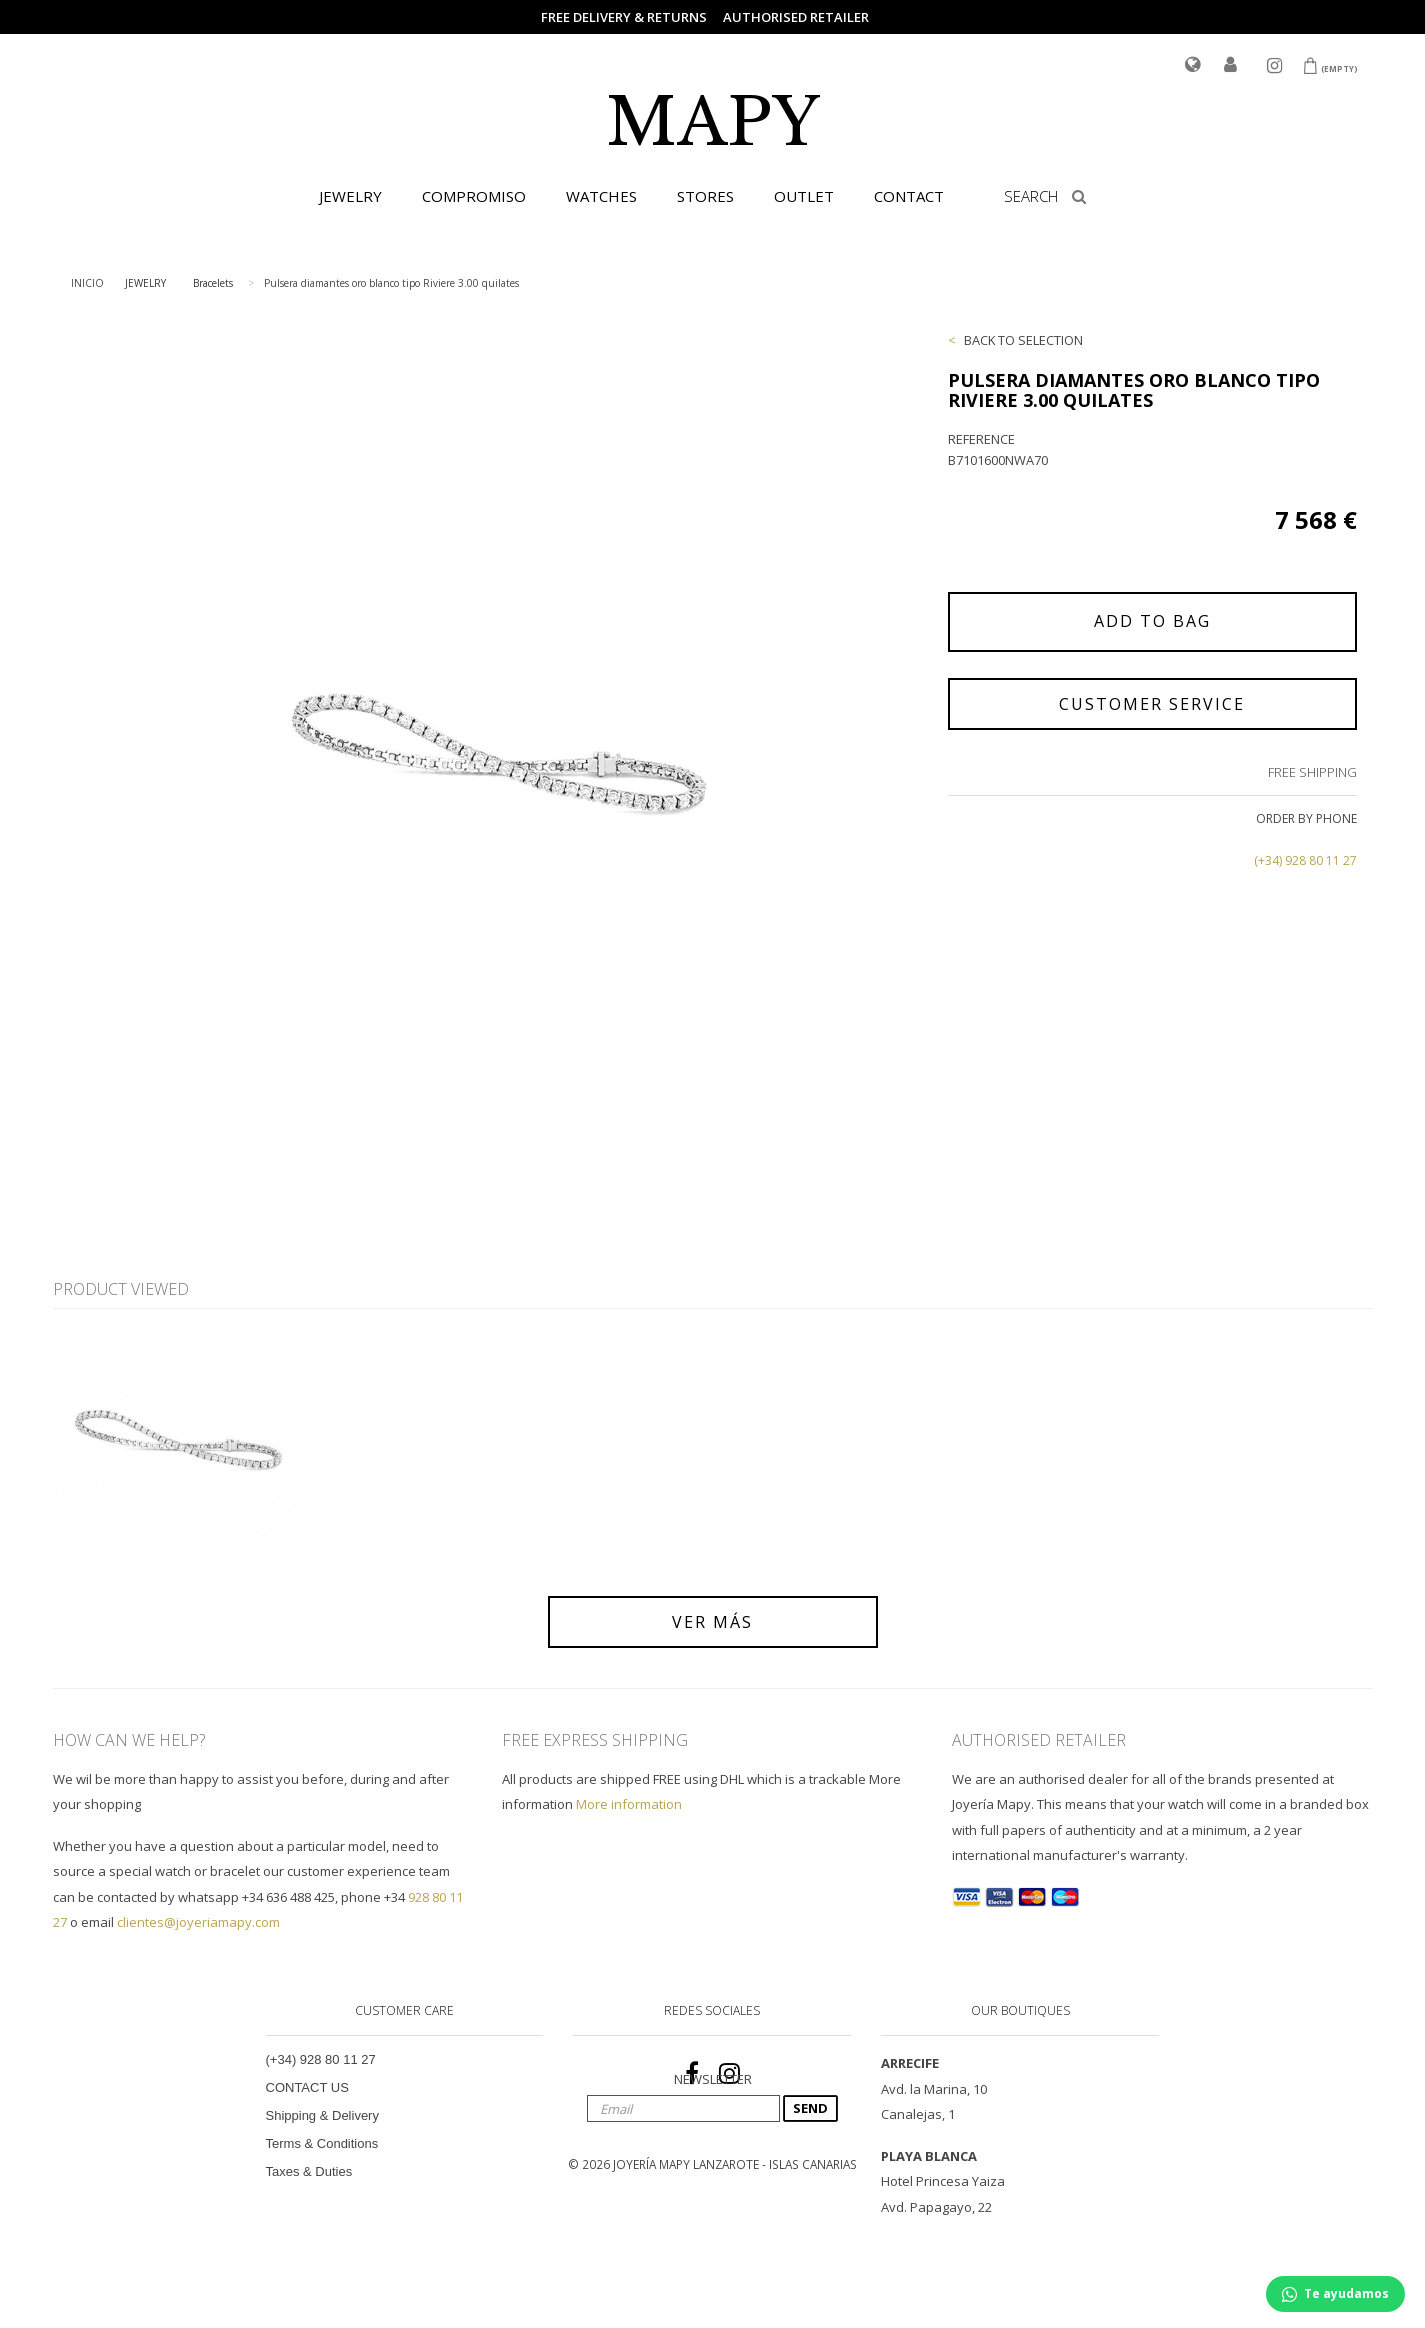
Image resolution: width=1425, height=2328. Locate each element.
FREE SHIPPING (1312, 772)
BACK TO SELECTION (1023, 340)
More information (629, 1804)
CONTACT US (307, 2087)
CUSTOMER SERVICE (1152, 704)
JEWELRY (350, 196)
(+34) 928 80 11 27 (1305, 860)
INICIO (87, 283)
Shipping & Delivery (322, 2115)
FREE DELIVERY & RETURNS (624, 17)
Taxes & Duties (309, 2171)
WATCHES (601, 196)
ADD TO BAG (1152, 621)
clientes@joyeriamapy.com (198, 1922)
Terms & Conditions (322, 2143)
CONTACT (909, 196)
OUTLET (804, 196)
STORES (705, 196)
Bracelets (213, 283)
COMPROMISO (474, 196)
